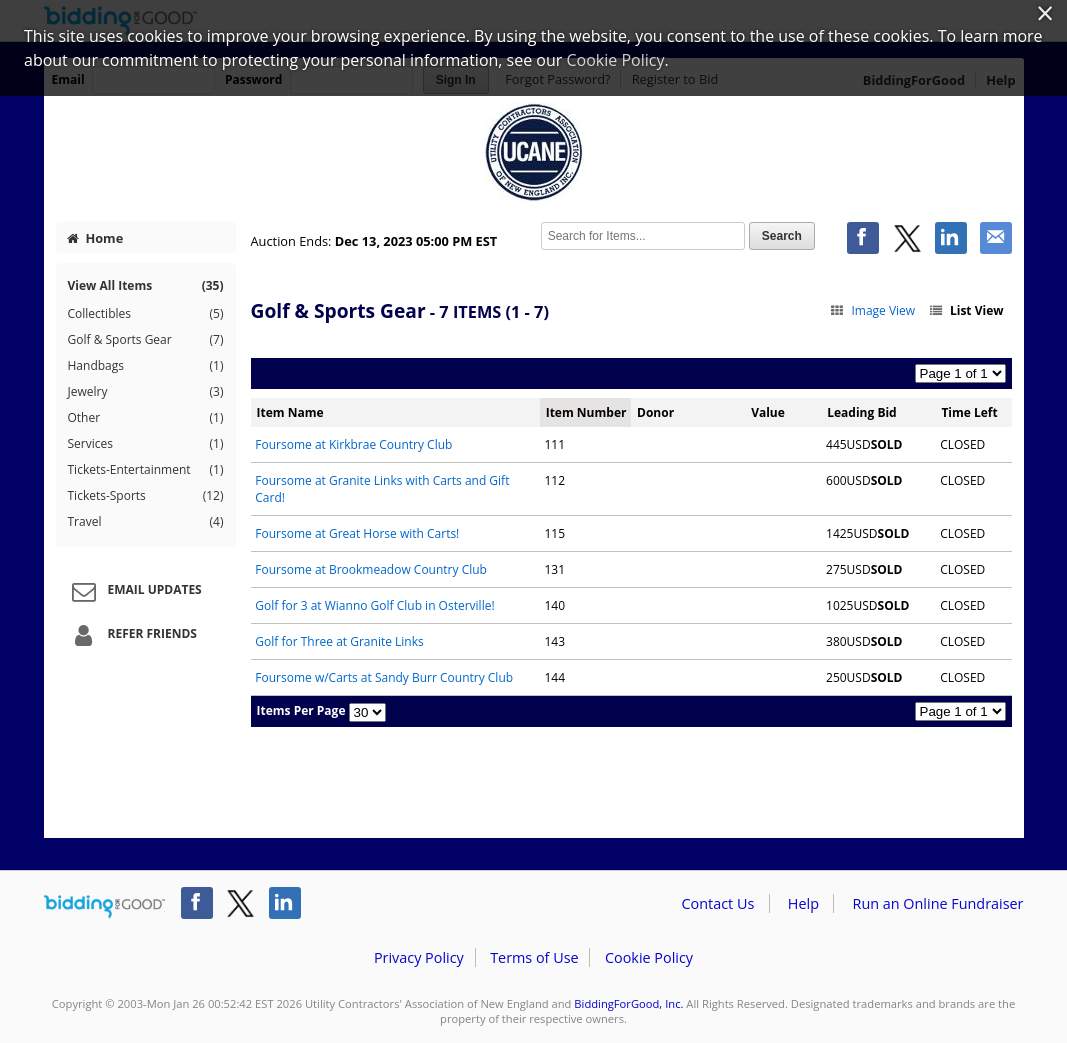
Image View (872, 310)
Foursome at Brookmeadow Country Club (371, 569)
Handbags (146, 366)
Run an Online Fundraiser (938, 903)
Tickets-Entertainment (146, 470)
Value (768, 412)
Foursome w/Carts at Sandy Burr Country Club (384, 677)
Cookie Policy (649, 957)
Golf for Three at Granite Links (339, 641)
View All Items (146, 285)
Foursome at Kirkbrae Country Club (353, 444)
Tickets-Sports (146, 496)
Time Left (969, 412)
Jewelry (146, 392)
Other (146, 418)
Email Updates (134, 591)
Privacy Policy (419, 957)
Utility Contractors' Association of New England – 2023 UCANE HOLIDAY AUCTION (534, 152)
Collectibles (146, 314)
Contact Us (718, 903)
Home (95, 238)
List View (965, 310)
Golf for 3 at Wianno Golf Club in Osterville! (374, 605)
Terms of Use (534, 957)
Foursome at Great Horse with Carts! (357, 533)
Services (146, 444)
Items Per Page (301, 710)
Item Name (290, 412)
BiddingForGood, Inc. (628, 1003)
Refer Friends (131, 635)
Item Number (586, 412)
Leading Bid (861, 412)
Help (803, 903)
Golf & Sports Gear (146, 340)
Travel (146, 522)
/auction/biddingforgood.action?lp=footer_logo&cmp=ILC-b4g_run (104, 907)
